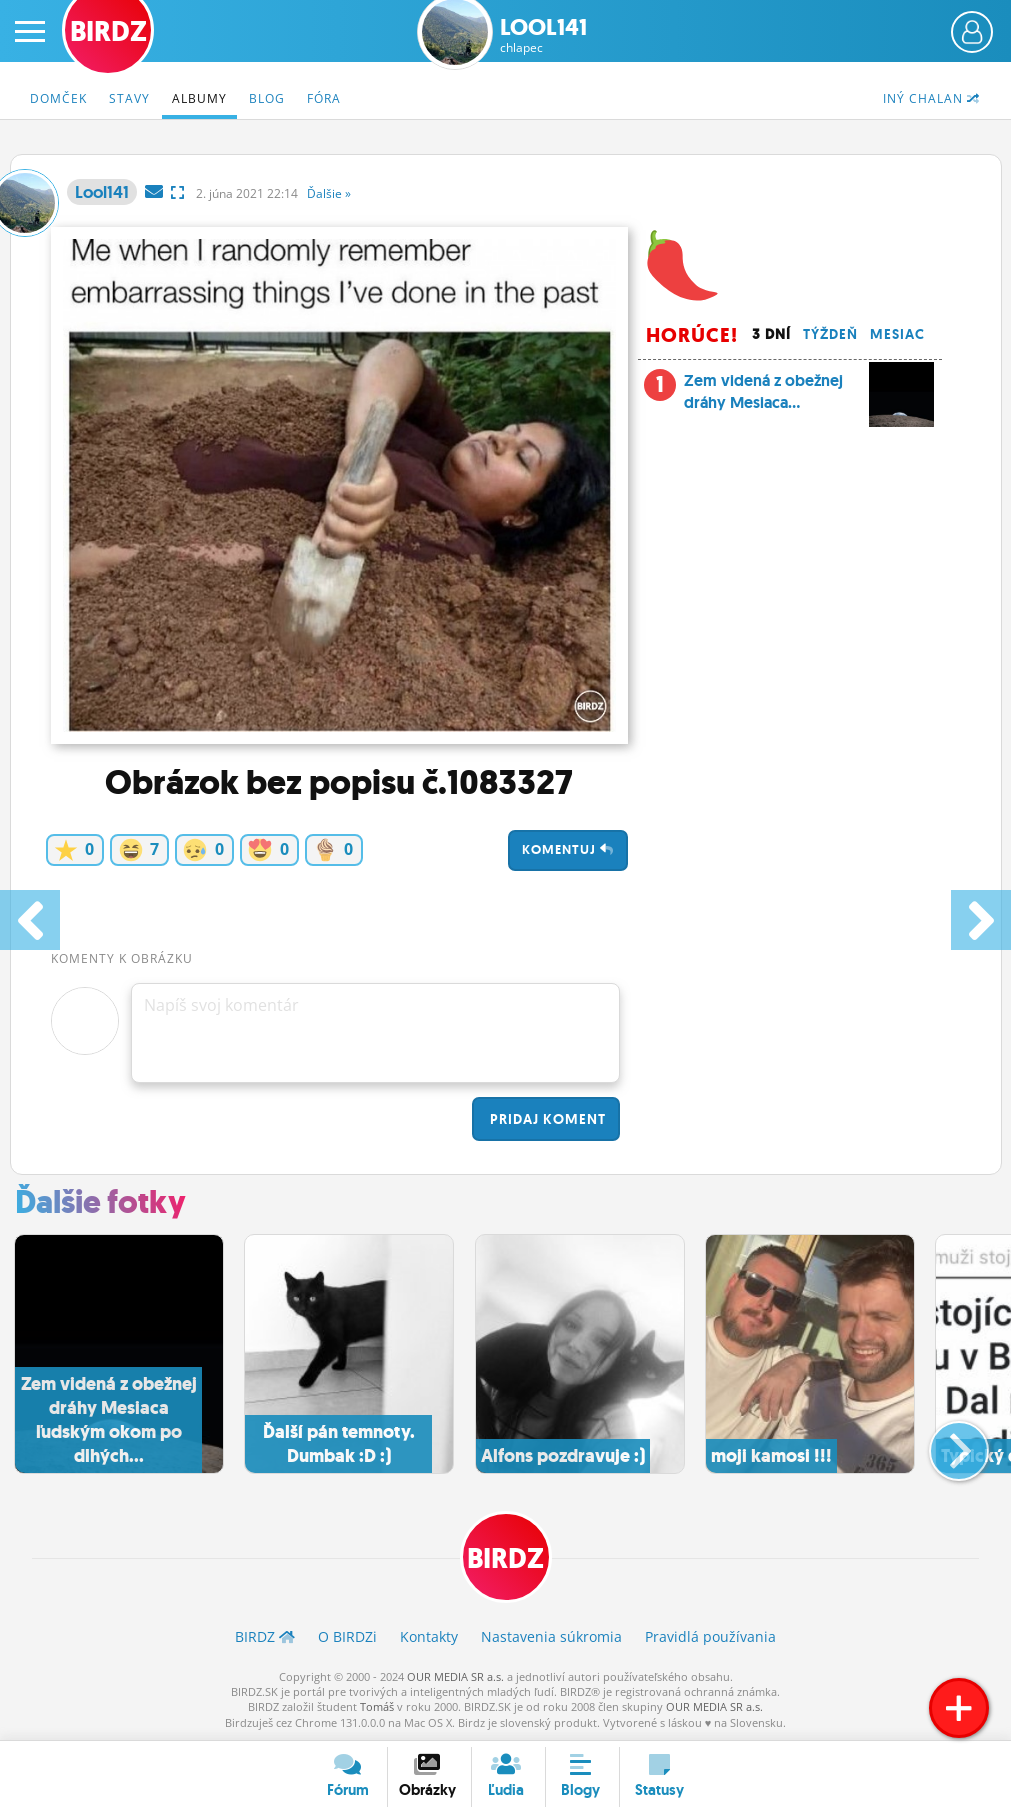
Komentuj (568, 849)
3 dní (771, 334)
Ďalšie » (329, 193)
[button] (942, 1443)
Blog (267, 98)
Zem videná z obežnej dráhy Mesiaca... (789, 397)
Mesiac (897, 334)
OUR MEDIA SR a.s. (455, 1676)
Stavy (129, 98)
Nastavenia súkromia (551, 1636)
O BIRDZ (347, 1636)
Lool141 (543, 35)
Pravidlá (710, 1636)
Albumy (199, 98)
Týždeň (830, 334)
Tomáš (377, 1706)
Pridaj (546, 1119)
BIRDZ (505, 1558)
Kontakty (429, 1636)
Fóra (324, 98)
